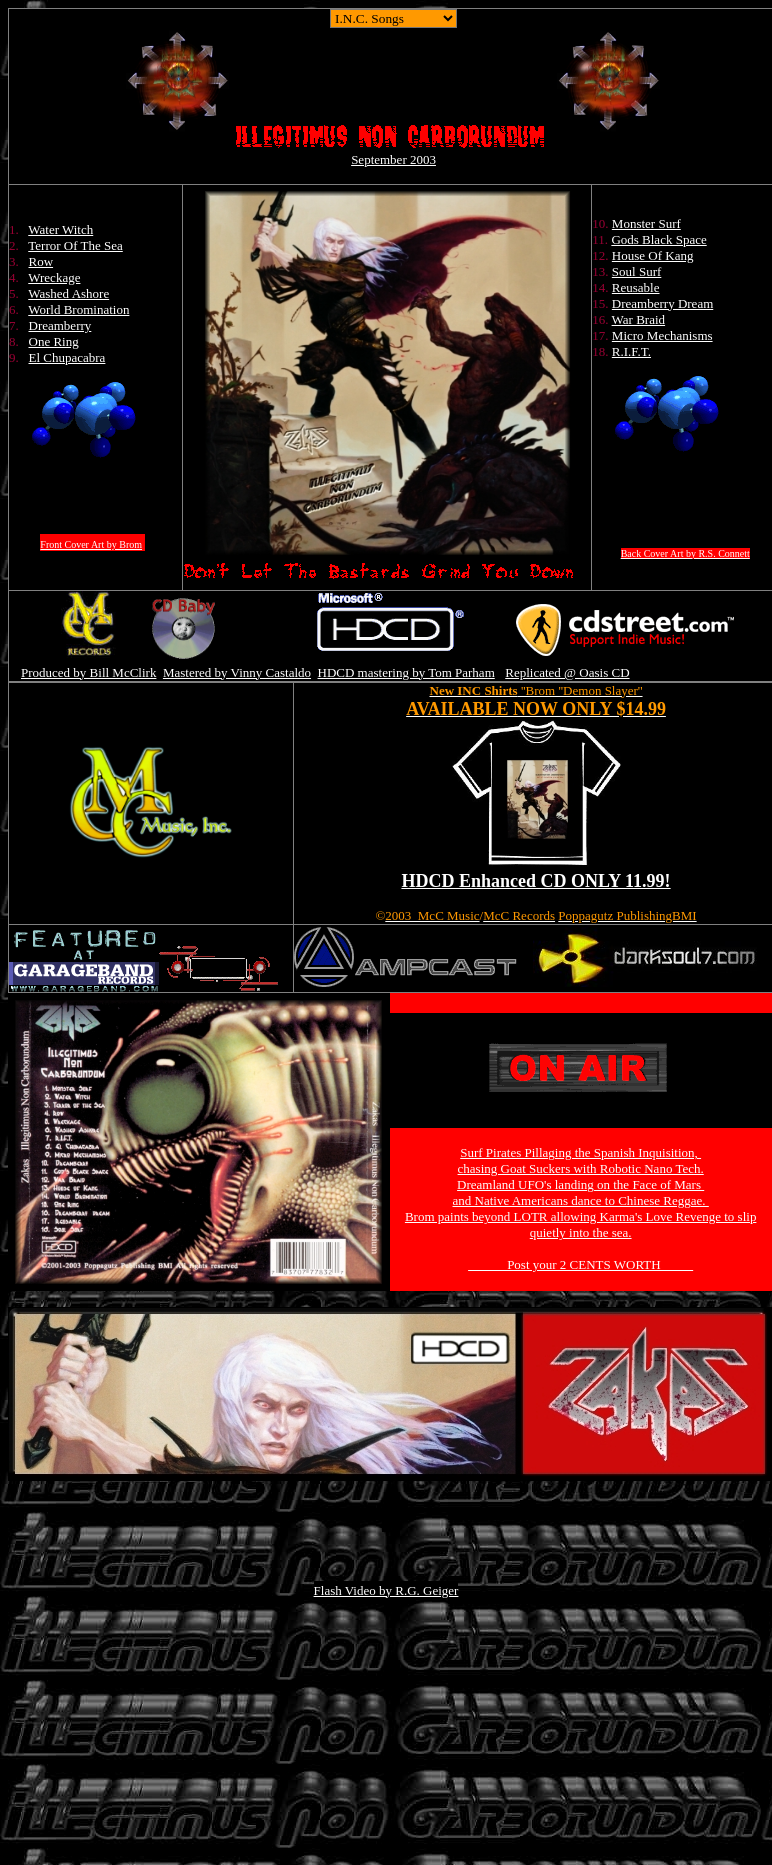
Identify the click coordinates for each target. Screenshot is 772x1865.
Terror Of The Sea (75, 245)
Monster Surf (646, 223)
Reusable (636, 287)
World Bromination (78, 309)
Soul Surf (636, 271)
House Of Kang (653, 255)
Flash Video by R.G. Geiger (386, 1590)
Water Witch (60, 229)
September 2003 (393, 159)
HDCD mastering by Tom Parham (406, 672)
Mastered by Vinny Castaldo (237, 672)
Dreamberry (60, 325)
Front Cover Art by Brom (91, 544)
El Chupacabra (67, 357)
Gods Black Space (658, 239)
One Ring (54, 341)
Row (41, 261)
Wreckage (54, 277)
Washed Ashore (68, 293)
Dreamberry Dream (662, 303)
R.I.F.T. (631, 351)
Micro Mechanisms (662, 335)
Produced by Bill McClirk (88, 672)
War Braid (638, 319)
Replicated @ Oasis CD (567, 672)
